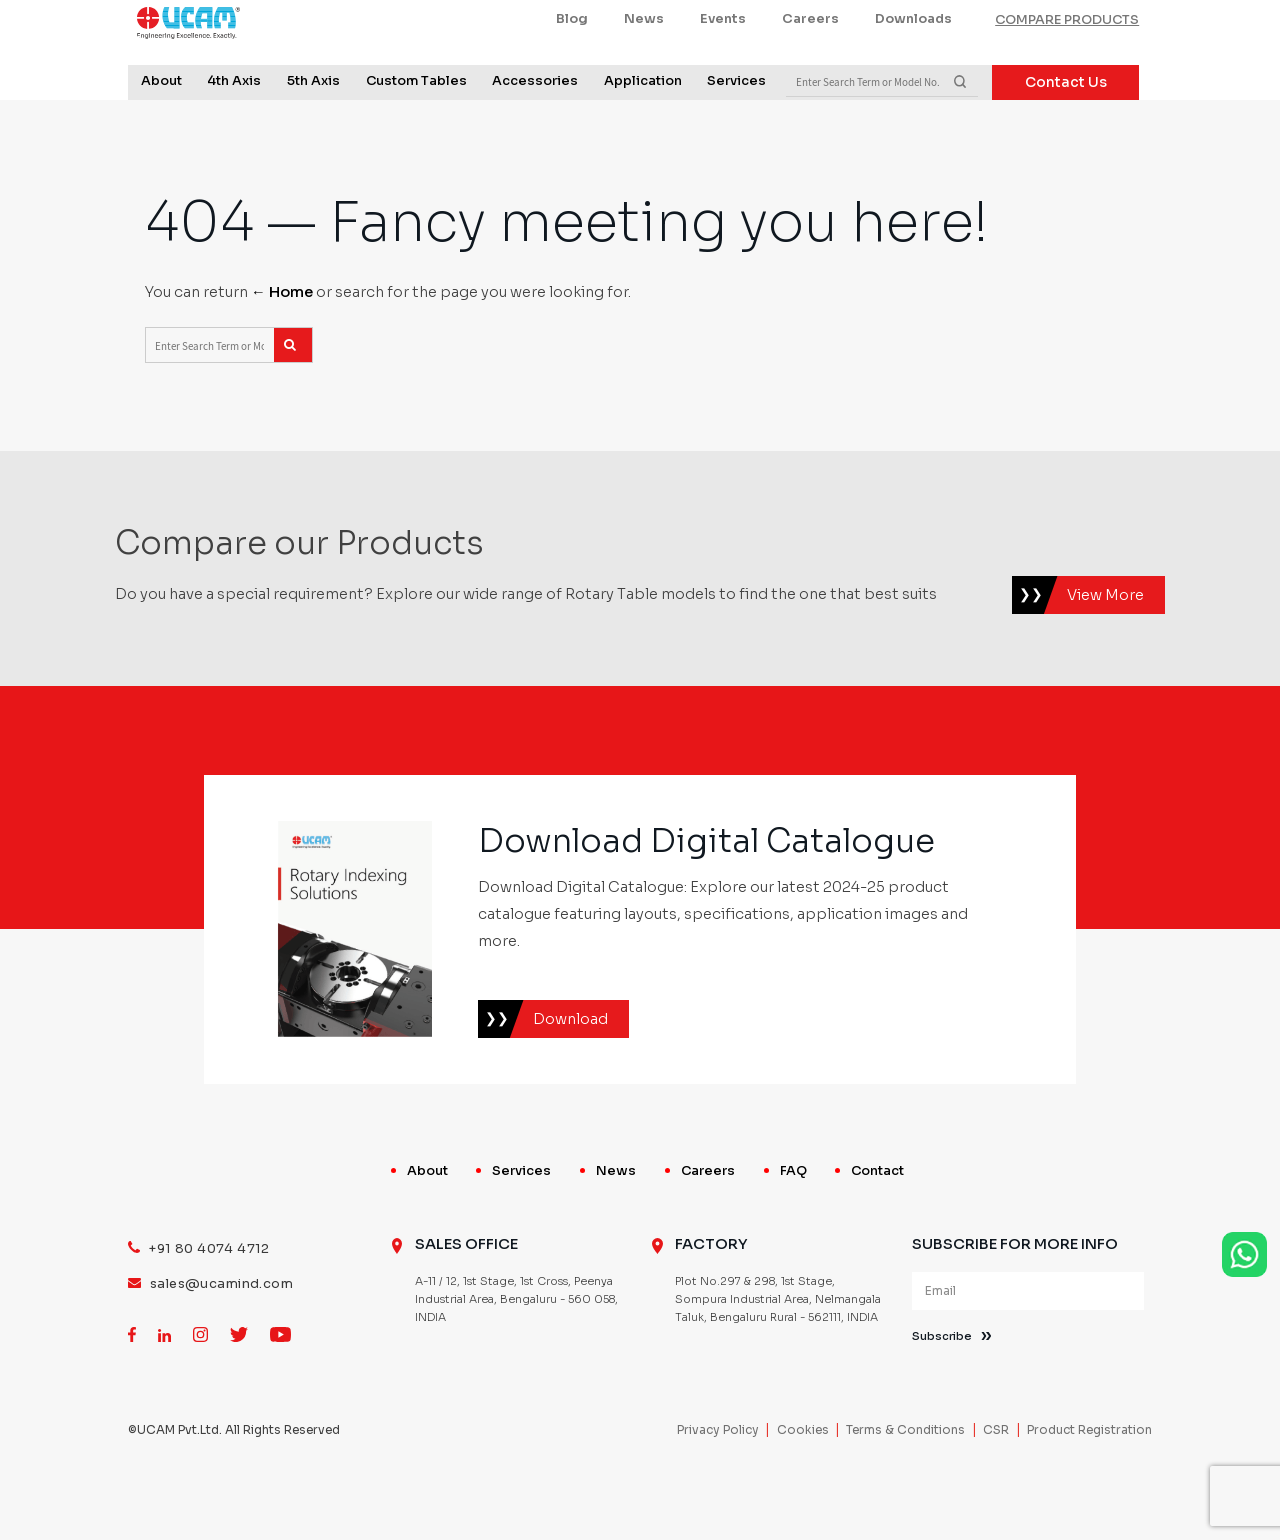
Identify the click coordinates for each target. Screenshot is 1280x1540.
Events (723, 64)
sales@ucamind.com (221, 1342)
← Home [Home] (282, 349)
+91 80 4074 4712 (209, 1307)
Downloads (913, 64)
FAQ (793, 1228)
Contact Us (1066, 126)
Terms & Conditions (905, 1486)
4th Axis (234, 126)
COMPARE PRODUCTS (1067, 65)
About (161, 126)
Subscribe (942, 1394)
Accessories (535, 126)
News (644, 64)
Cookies (803, 1486)
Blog (572, 64)
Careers (810, 64)
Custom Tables (416, 126)
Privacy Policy (718, 1486)
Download (570, 1076)
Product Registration (1089, 1486)
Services (736, 126)
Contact (877, 1228)
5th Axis (313, 126)
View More (1105, 652)
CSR (996, 1486)
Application (643, 126)
